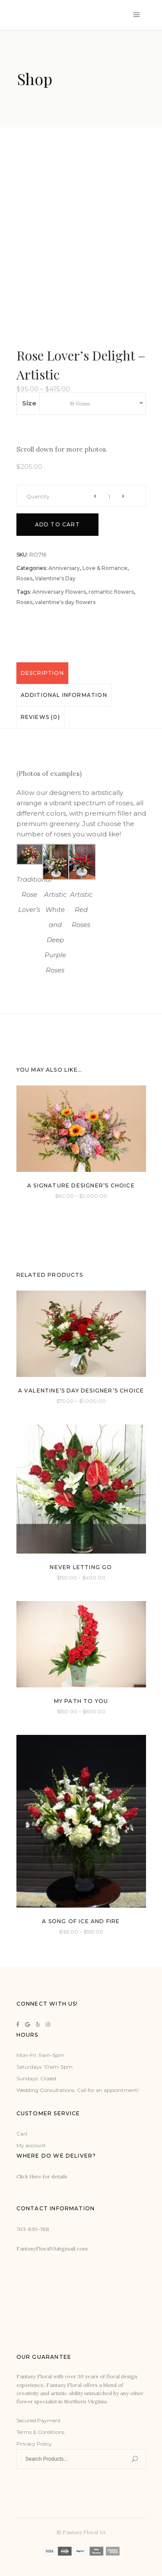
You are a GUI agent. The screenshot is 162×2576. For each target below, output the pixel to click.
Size (29, 403)
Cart (22, 2133)
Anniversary (64, 568)
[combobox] (104, 402)
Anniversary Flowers (59, 592)
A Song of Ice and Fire (81, 1921)
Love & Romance (105, 568)
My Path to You (81, 1701)
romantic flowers (111, 592)
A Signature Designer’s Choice (81, 1185)
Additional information (64, 695)
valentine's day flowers (65, 602)
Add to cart (57, 524)
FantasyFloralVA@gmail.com (52, 2248)
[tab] (42, 673)
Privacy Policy (34, 2443)
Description (42, 673)
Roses (24, 578)
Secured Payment (38, 2420)
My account (31, 2145)
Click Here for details (41, 2176)
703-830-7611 (32, 2229)
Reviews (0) (40, 717)
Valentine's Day (55, 578)
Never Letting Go (81, 1567)
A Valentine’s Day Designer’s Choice (81, 1390)
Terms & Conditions (40, 2432)
